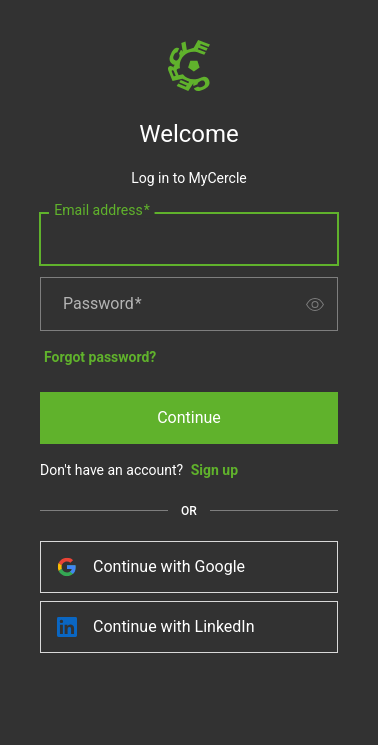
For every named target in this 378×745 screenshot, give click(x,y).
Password (102, 304)
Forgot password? (100, 357)
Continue (189, 417)
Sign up (214, 470)
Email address (101, 211)
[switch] (315, 304)
